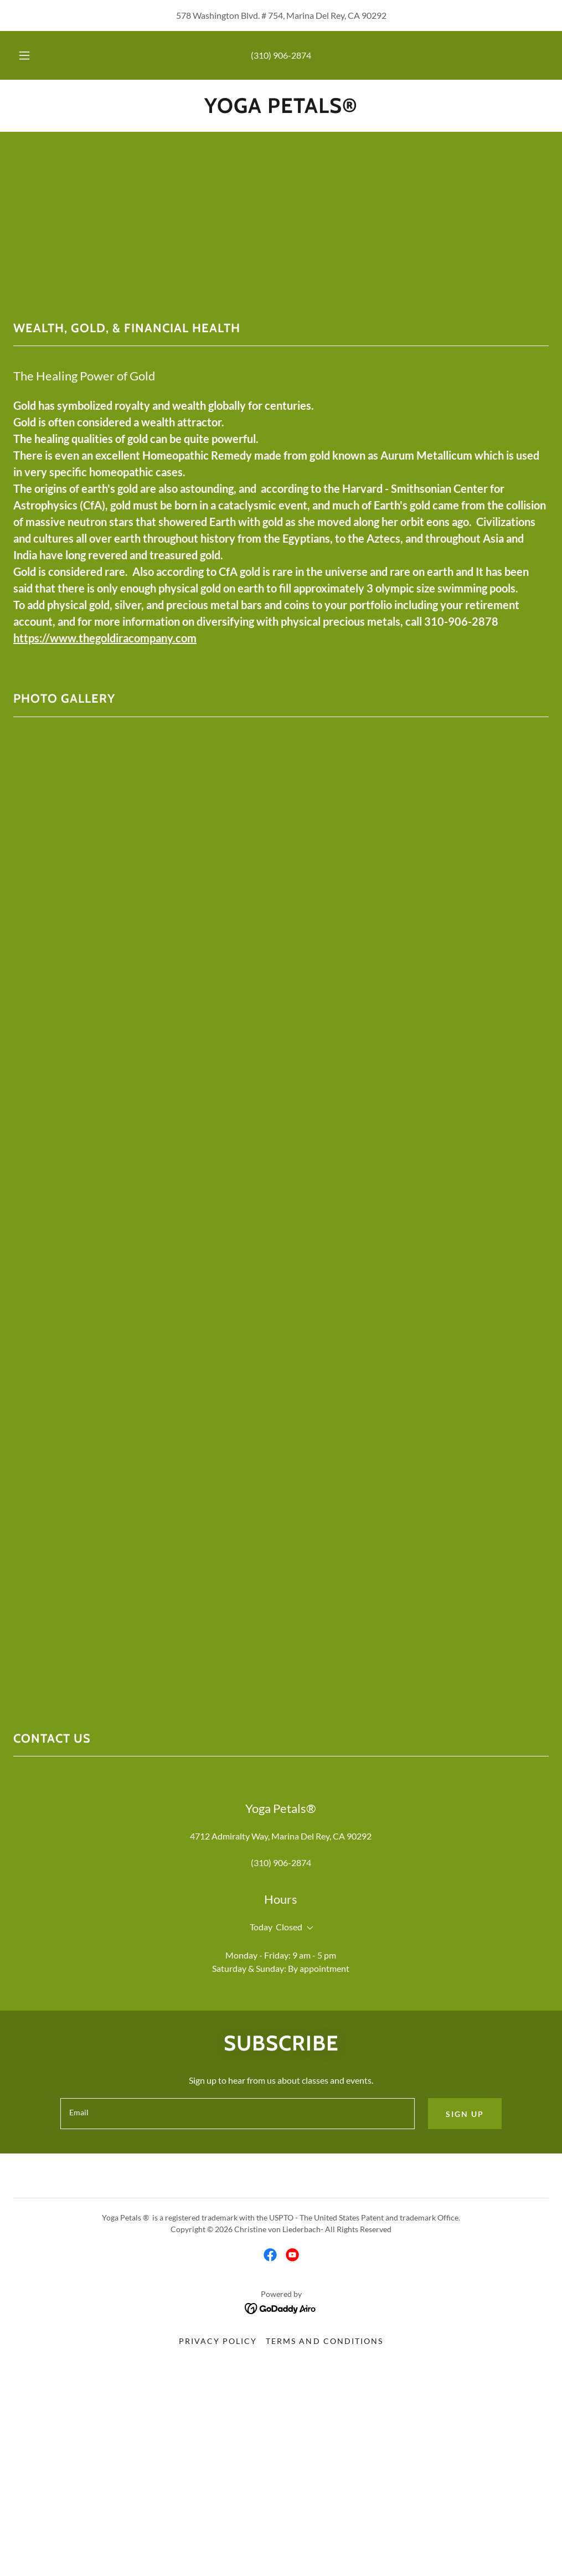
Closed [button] (289, 1926)
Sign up (465, 2114)
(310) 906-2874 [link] (281, 55)
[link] (281, 109)
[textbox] (237, 2113)
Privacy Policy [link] (218, 2341)
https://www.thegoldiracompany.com (105, 638)
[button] (37, 55)
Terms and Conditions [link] (324, 2341)
